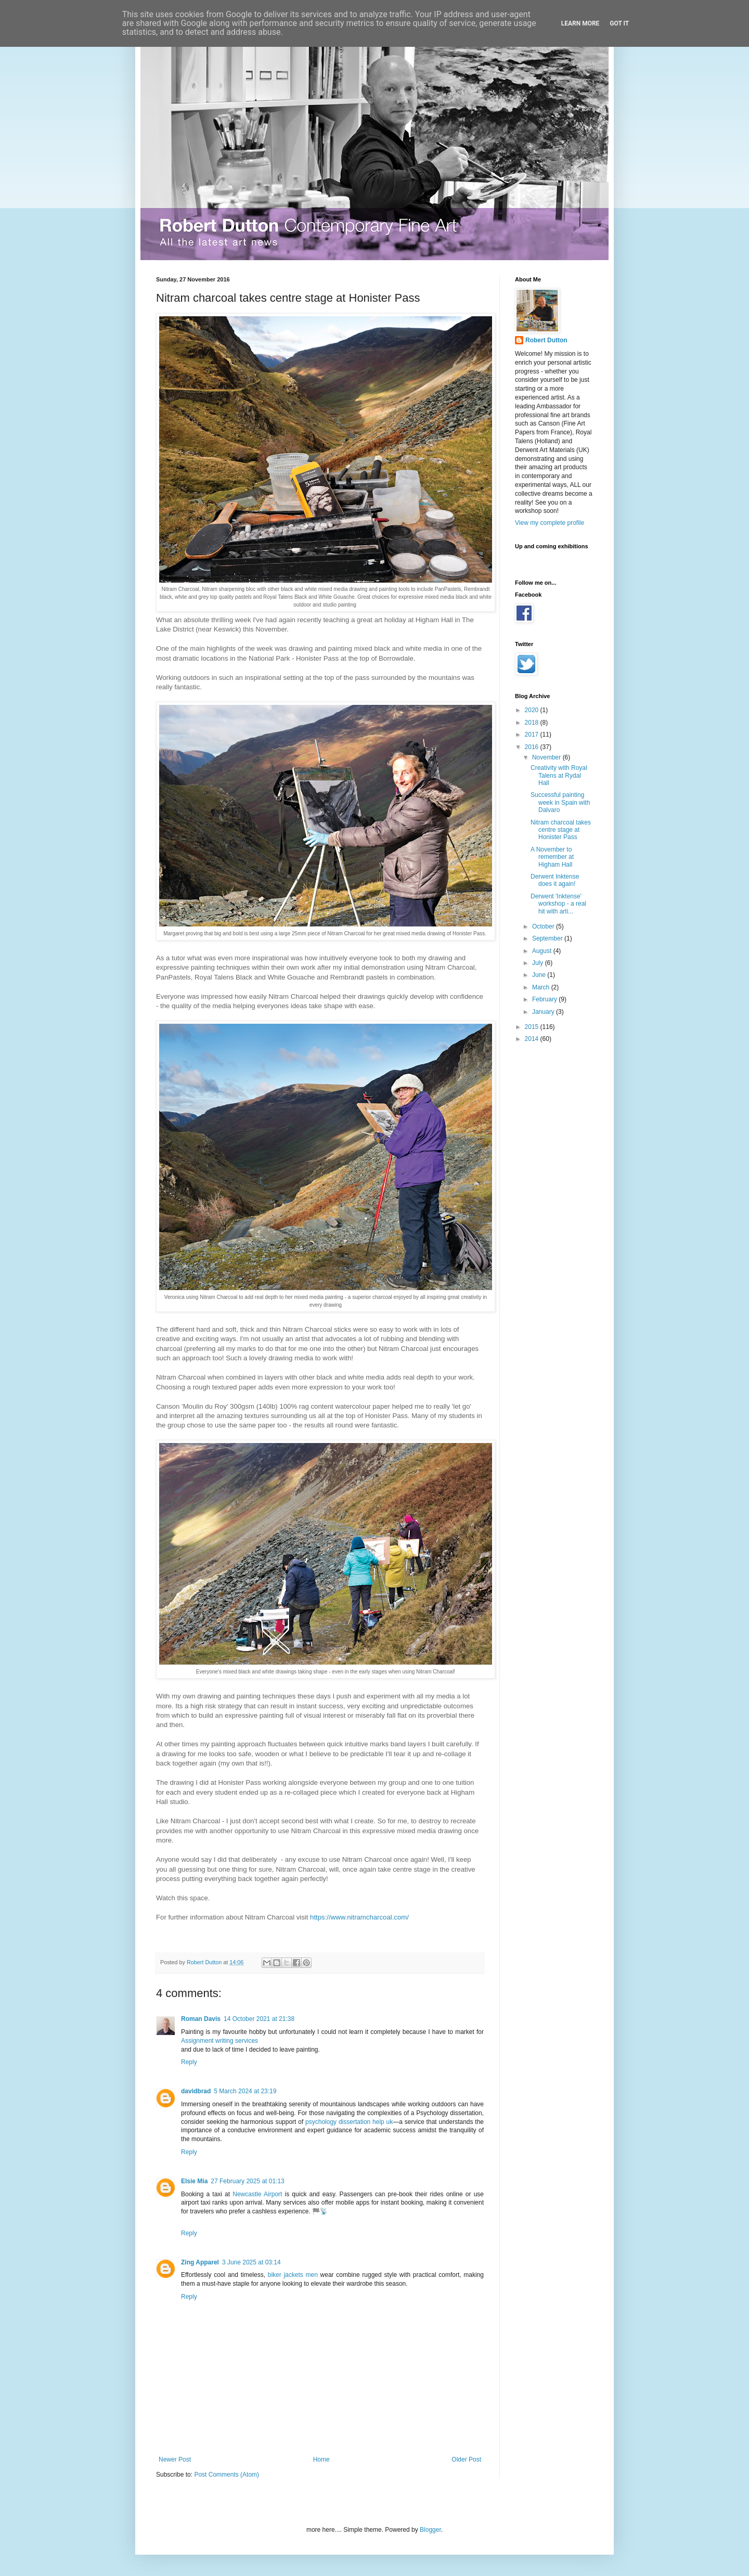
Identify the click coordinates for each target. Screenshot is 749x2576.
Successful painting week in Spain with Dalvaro (560, 802)
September (548, 938)
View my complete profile (549, 522)
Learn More (580, 23)
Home (321, 2459)
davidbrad (196, 2091)
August (542, 951)
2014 (532, 1038)
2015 (532, 1027)
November (547, 757)
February (545, 999)
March (541, 987)
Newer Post (175, 2459)
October (544, 926)
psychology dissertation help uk (349, 2122)
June (539, 974)
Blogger (430, 2529)
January (544, 1011)
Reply (189, 2062)
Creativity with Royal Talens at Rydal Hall (559, 775)
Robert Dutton (546, 340)
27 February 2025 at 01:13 (247, 2181)
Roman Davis (201, 2019)
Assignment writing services (219, 2040)
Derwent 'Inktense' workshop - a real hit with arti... (558, 904)
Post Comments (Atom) (226, 2474)
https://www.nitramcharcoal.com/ (359, 1917)
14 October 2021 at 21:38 (259, 2019)
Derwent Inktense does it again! (555, 880)
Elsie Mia (194, 2181)
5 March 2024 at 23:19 (245, 2091)
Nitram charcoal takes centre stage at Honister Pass (561, 830)
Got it (619, 23)
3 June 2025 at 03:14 (251, 2262)
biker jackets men (293, 2274)
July (538, 963)
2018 (532, 722)
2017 (532, 734)
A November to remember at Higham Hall (552, 857)
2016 (532, 747)
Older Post (466, 2459)
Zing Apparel (200, 2262)
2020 (532, 710)
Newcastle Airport (257, 2194)
